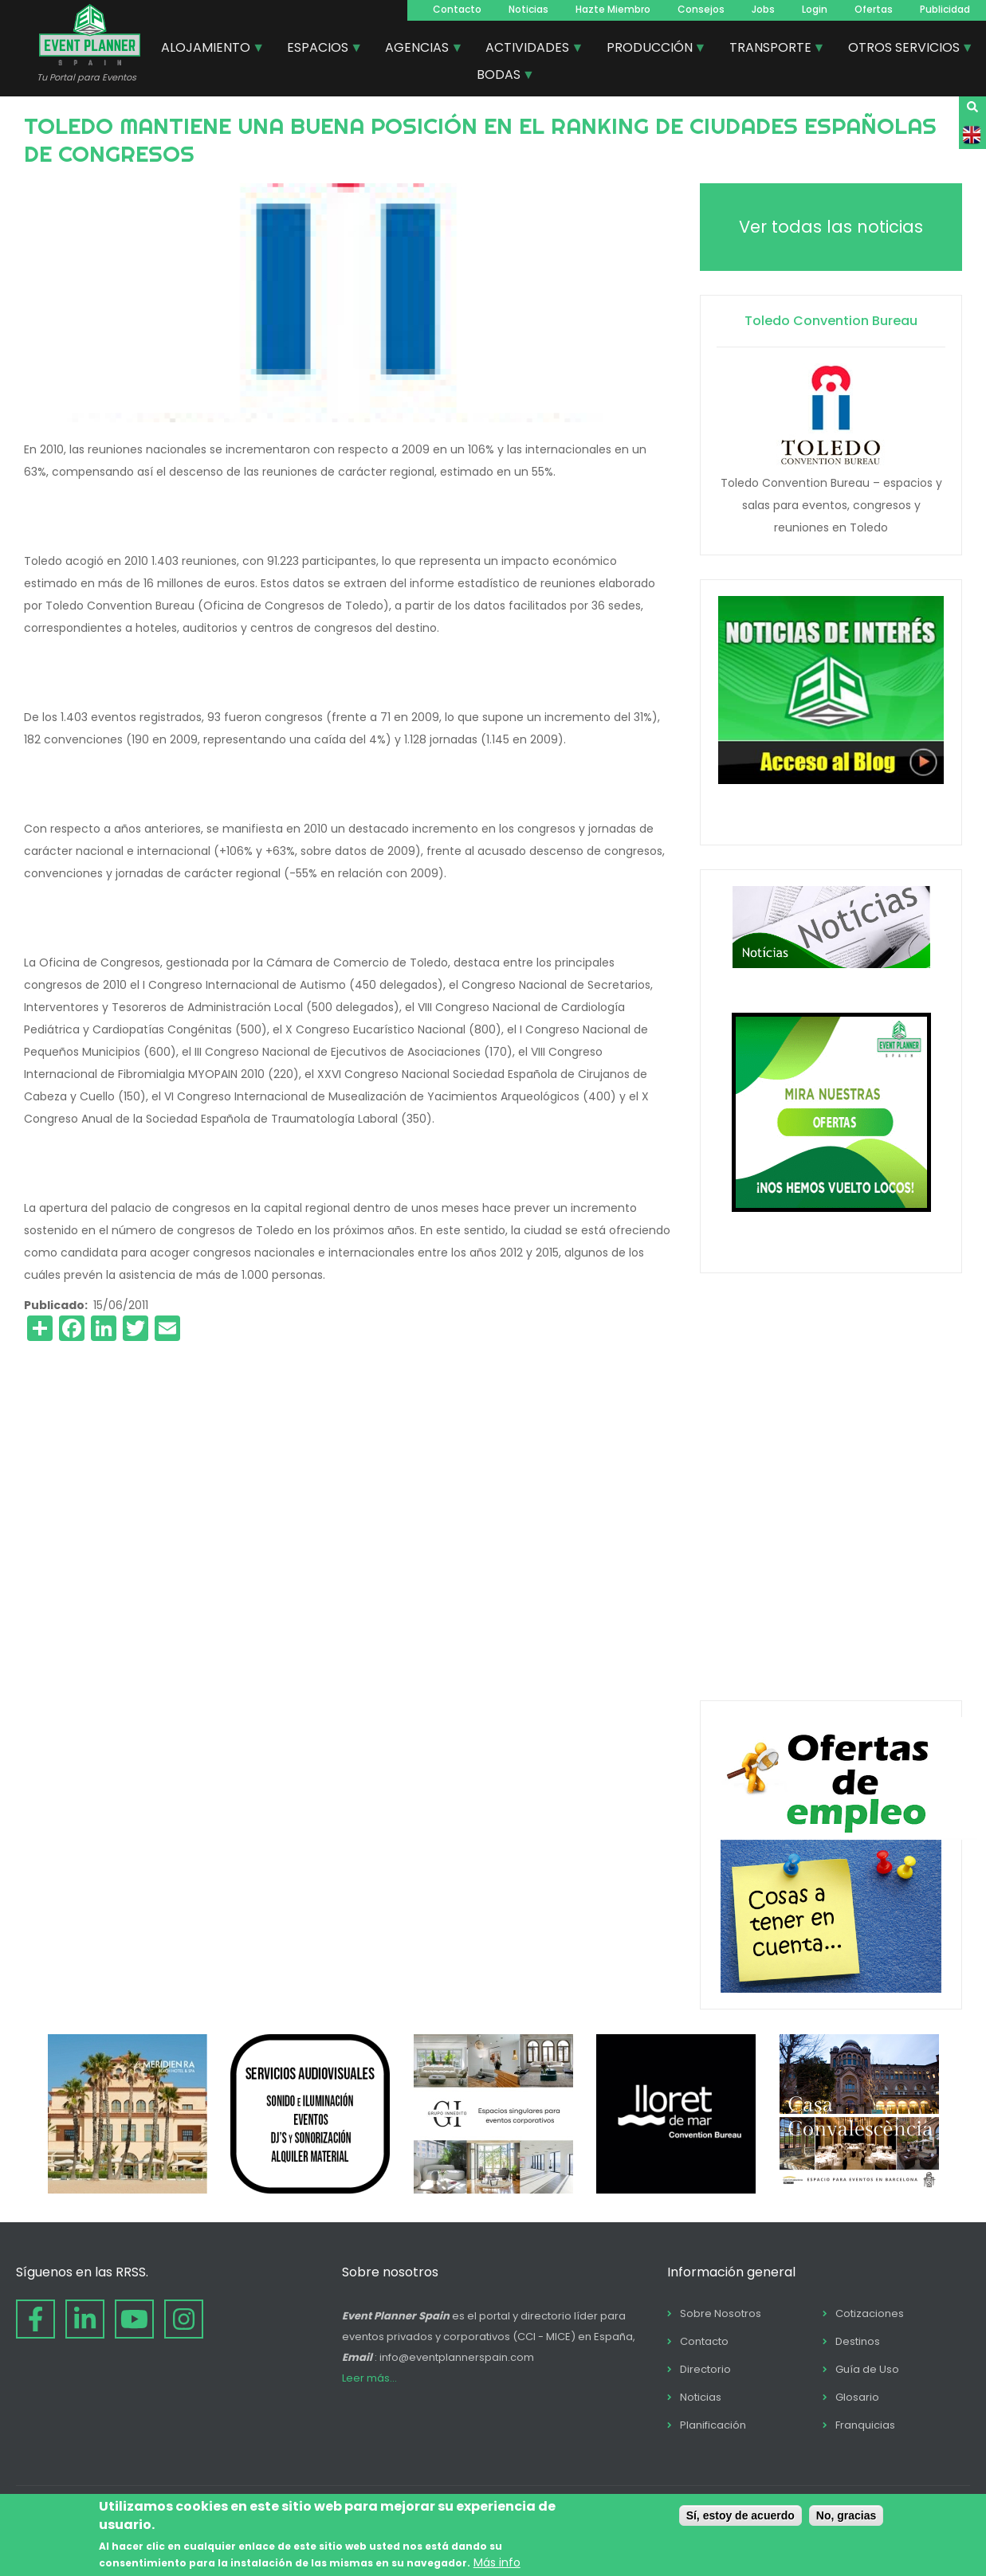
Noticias (528, 9)
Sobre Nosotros (720, 2313)
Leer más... (369, 2378)
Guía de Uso (867, 2369)
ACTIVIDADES (528, 49)
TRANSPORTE (771, 49)
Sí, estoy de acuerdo (740, 2515)
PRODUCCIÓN (650, 49)
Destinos (857, 2341)
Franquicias (865, 2425)
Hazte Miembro (612, 9)
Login (814, 9)
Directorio (705, 2369)
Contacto (457, 9)
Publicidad (945, 9)
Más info (496, 2562)
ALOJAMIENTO (206, 49)
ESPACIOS (318, 49)
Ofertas (873, 9)
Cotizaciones (869, 2313)
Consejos (701, 9)
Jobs (763, 9)
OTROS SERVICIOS (904, 49)
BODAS (499, 76)
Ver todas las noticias (831, 226)
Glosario (857, 2397)
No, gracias (846, 2515)
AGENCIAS (417, 49)
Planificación (713, 2425)
